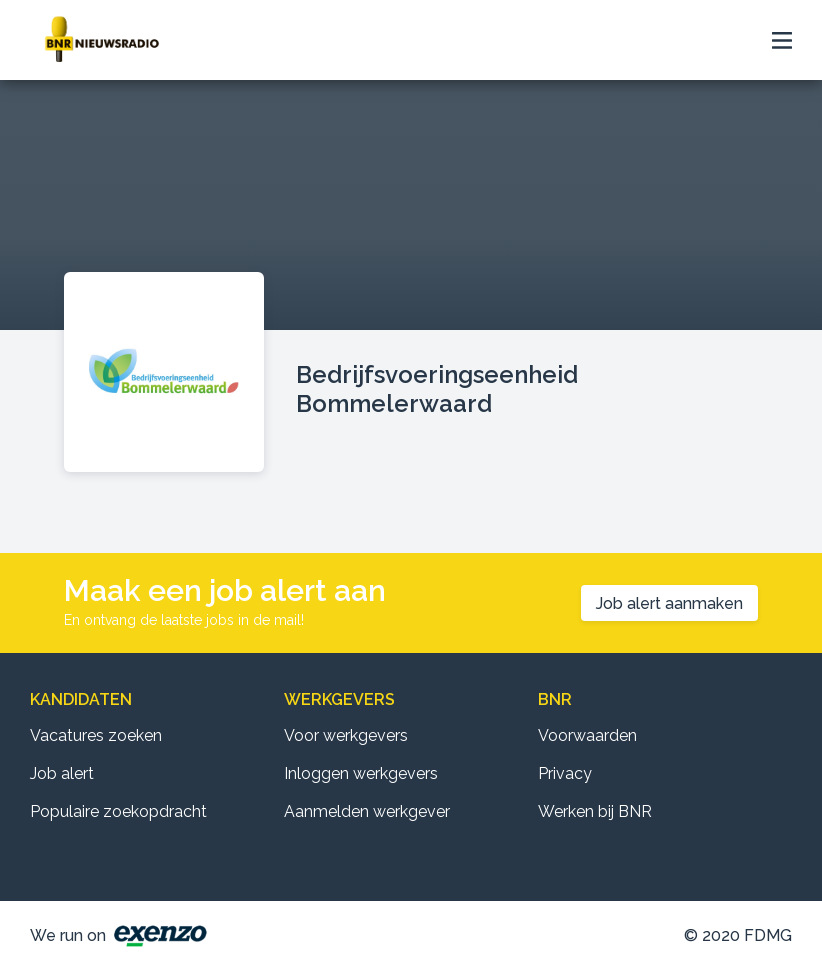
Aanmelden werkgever (367, 811)
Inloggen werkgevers (361, 773)
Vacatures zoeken (96, 735)
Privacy (565, 773)
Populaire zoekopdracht (118, 811)
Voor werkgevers (346, 735)
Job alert (62, 773)
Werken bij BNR (595, 811)
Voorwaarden (587, 735)
